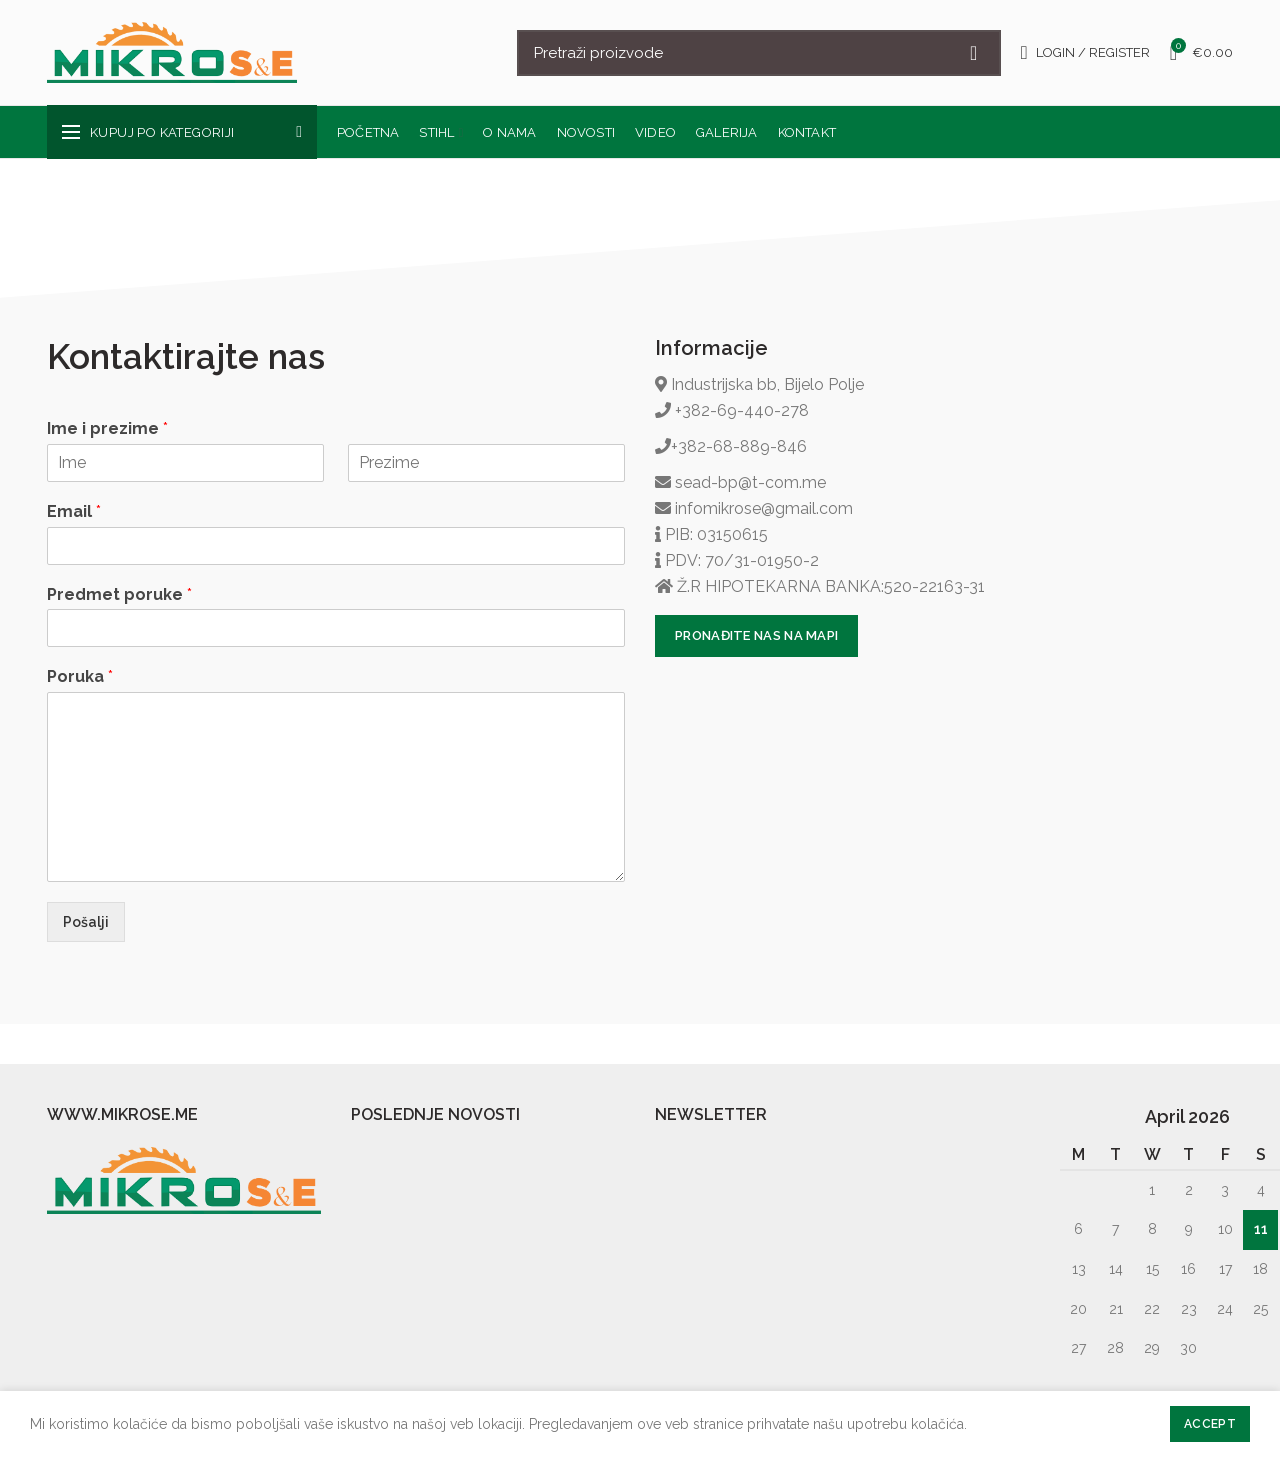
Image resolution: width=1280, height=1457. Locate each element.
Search (974, 53)
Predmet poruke (119, 594)
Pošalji (86, 922)
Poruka (80, 676)
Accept (1210, 1424)
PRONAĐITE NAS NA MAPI (756, 635)
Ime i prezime (107, 428)
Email (74, 511)
